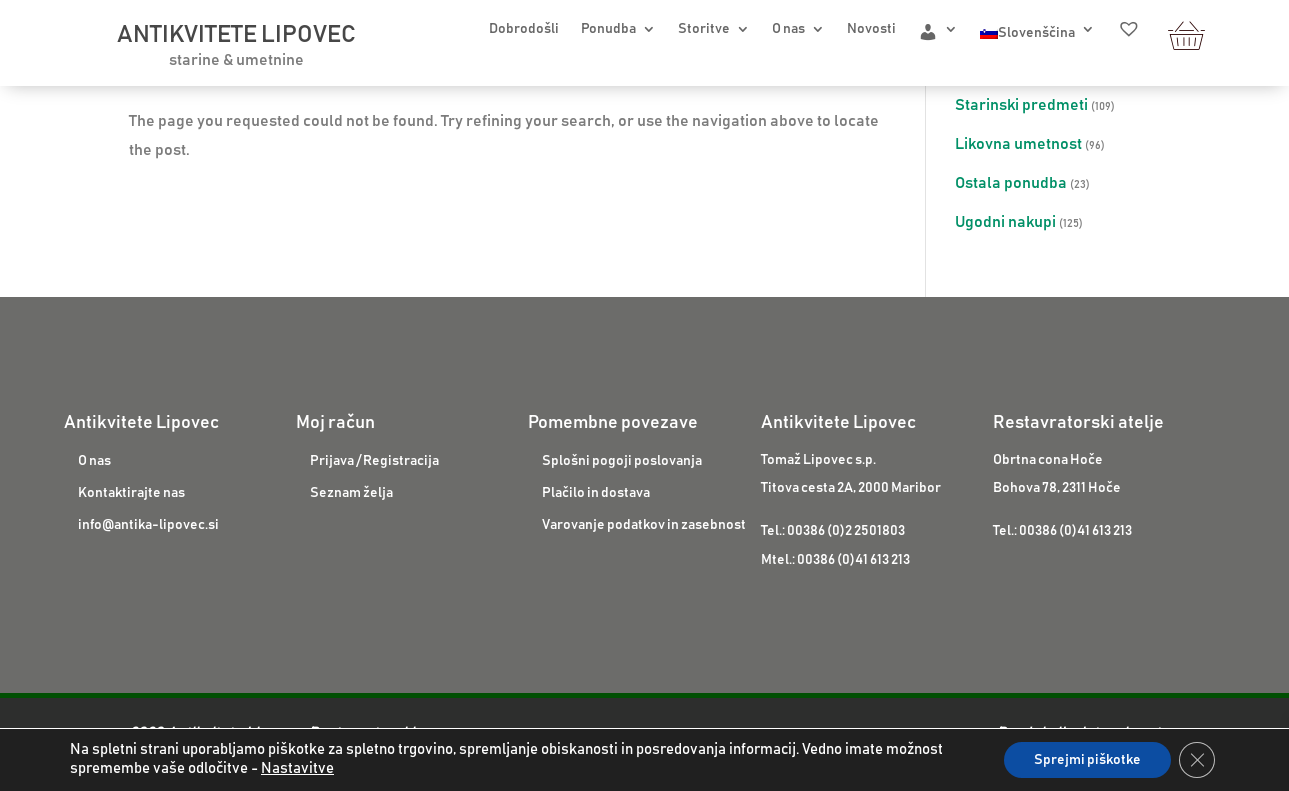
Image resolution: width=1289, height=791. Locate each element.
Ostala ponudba (1011, 183)
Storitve (704, 29)
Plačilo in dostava (596, 493)
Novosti (871, 29)
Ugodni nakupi (1005, 222)
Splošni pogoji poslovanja (622, 461)
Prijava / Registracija (374, 461)
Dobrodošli (524, 29)
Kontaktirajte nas (131, 493)
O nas (788, 29)
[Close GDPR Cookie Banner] (1197, 760)
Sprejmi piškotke (1087, 760)
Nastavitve (297, 768)
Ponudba (608, 29)
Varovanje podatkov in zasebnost (644, 525)
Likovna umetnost (1018, 144)
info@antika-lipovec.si (148, 525)
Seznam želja (351, 493)
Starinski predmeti (1021, 105)
